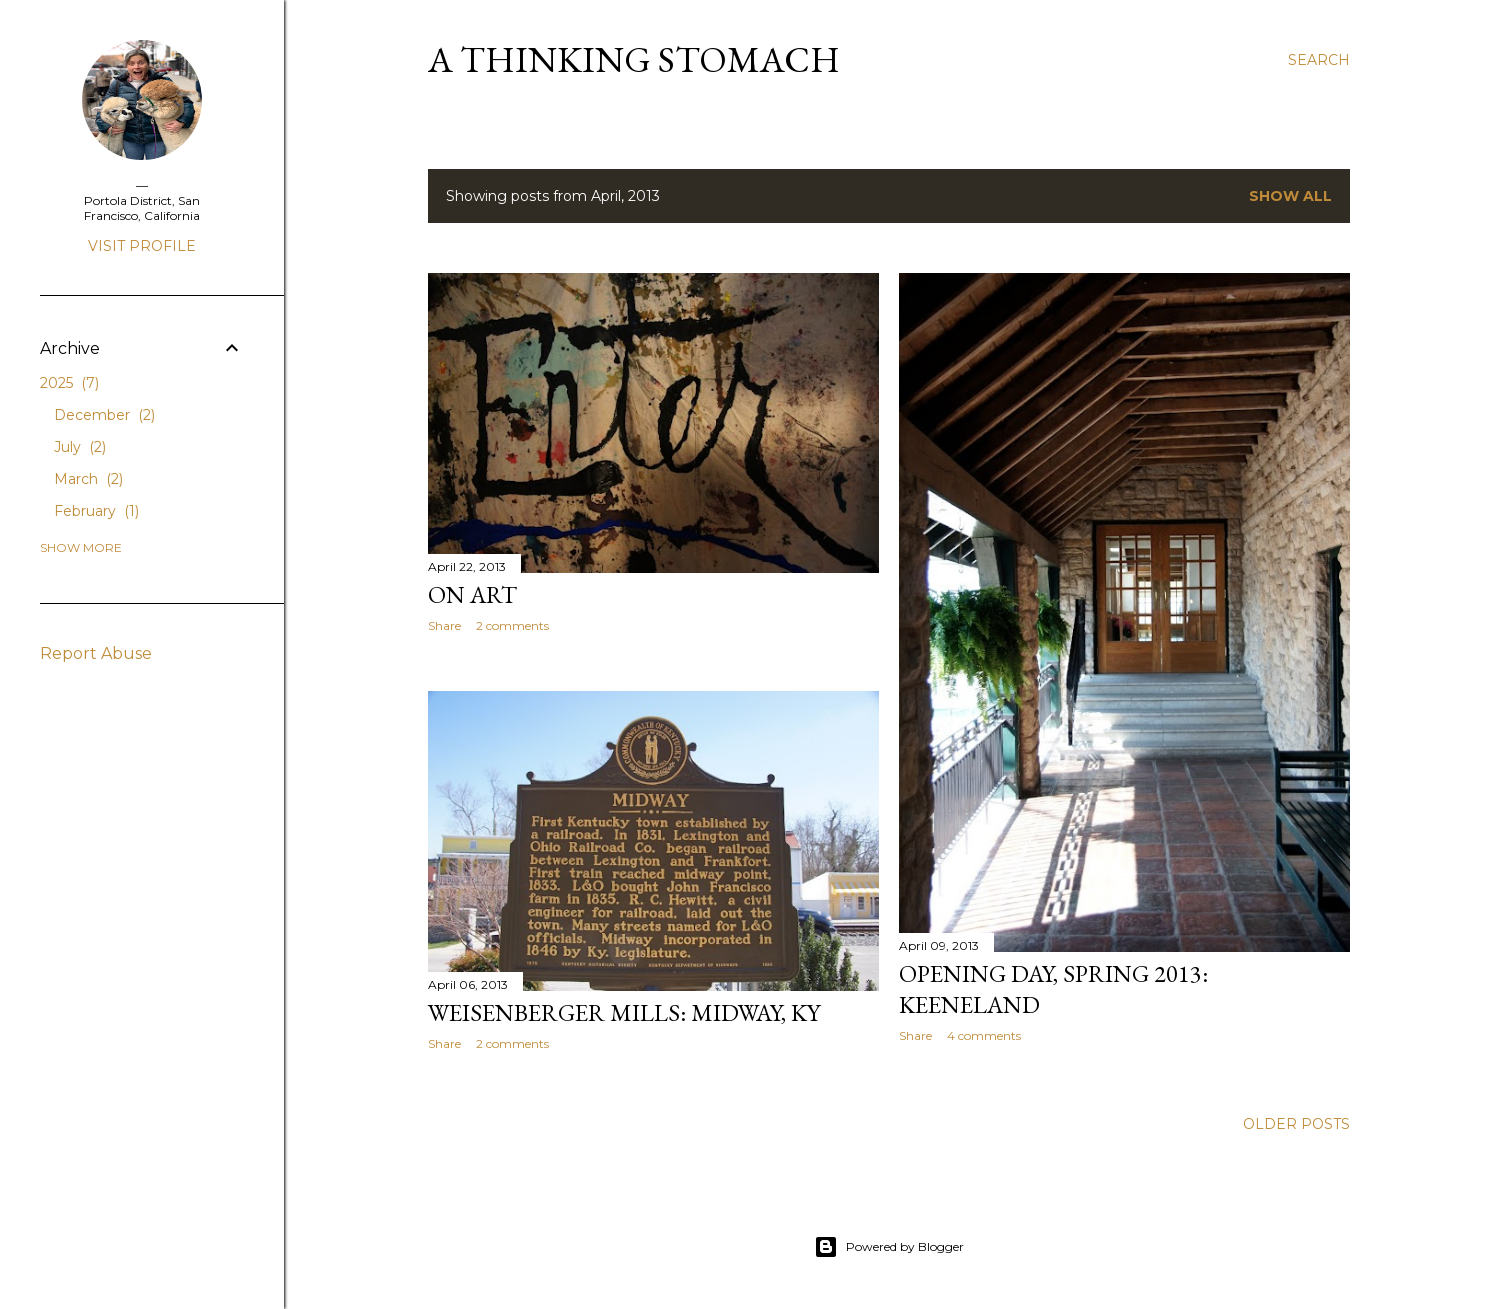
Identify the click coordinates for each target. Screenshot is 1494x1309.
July (80, 447)
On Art (472, 594)
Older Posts (1296, 1124)
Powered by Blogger (889, 1247)
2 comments (512, 625)
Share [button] (444, 625)
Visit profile (142, 246)
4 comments (984, 1035)
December (104, 415)
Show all (1290, 196)
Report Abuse (96, 653)
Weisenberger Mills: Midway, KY (624, 1012)
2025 (69, 383)
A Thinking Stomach (634, 59)
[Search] (1319, 60)
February (96, 511)
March (88, 479)
